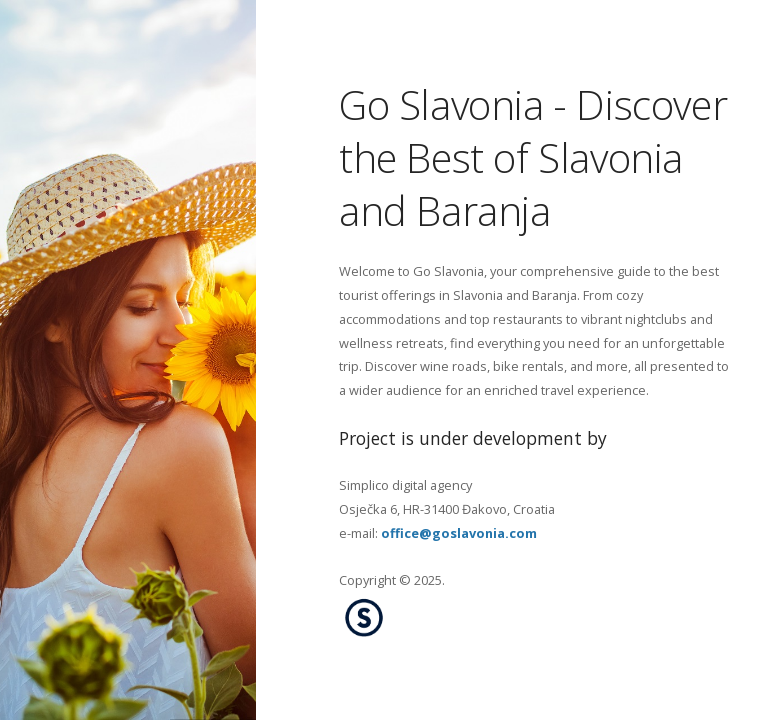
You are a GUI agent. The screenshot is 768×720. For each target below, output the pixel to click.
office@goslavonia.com (459, 532)
